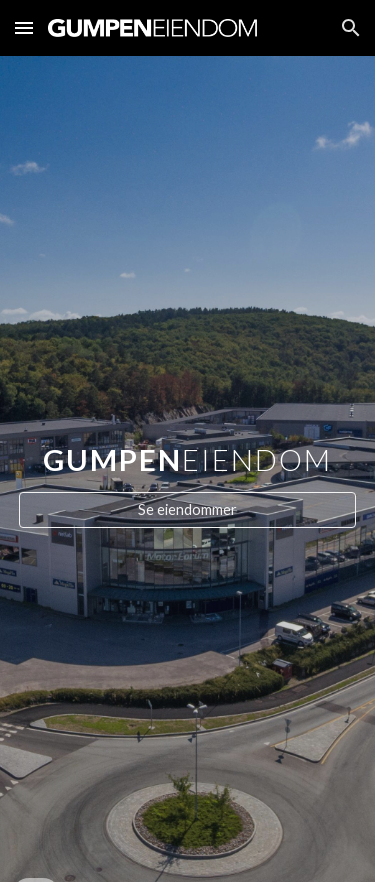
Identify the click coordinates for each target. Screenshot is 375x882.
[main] (188, 450)
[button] (24, 27)
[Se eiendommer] (188, 510)
